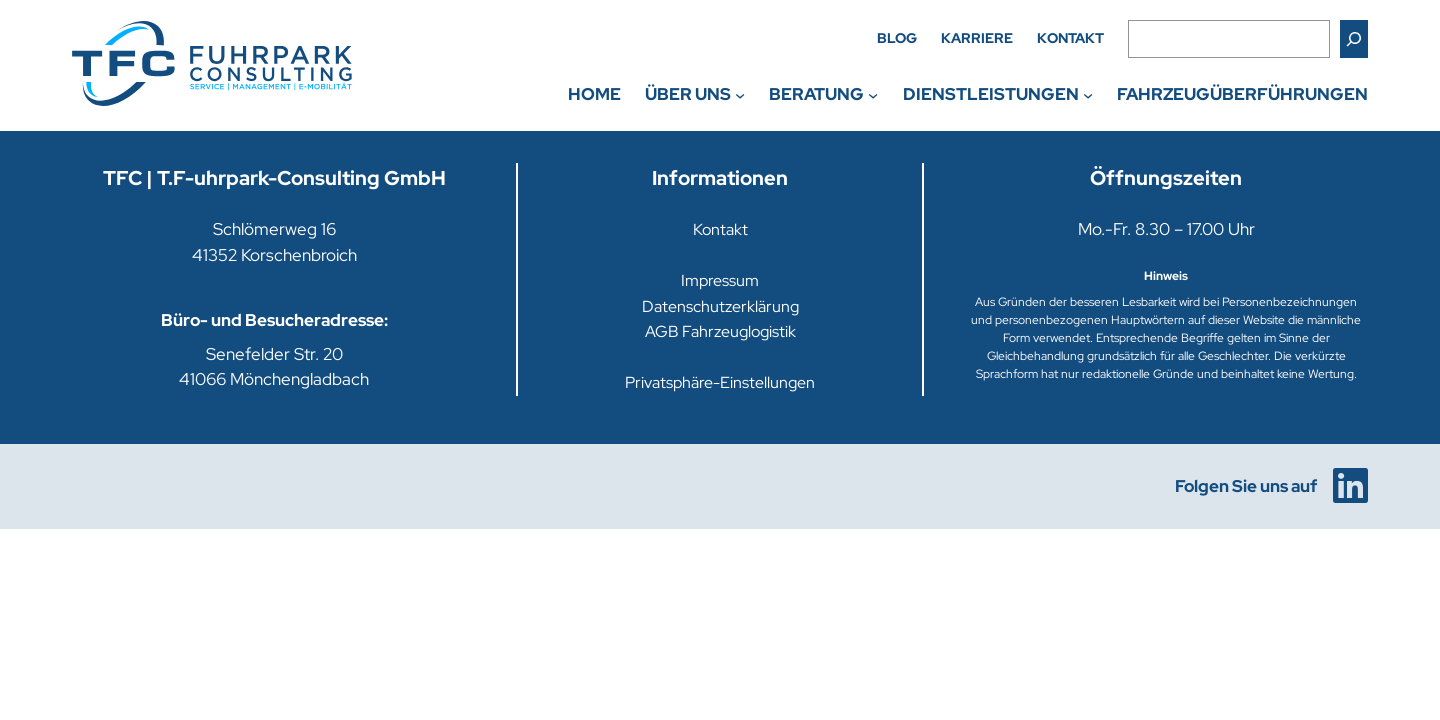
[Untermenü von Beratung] (873, 94)
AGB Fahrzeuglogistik (720, 331)
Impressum (720, 280)
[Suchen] (1354, 39)
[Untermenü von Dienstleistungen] (1088, 94)
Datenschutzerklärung (720, 306)
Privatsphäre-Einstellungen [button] (720, 382)
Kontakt (720, 229)
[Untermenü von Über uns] (740, 94)
